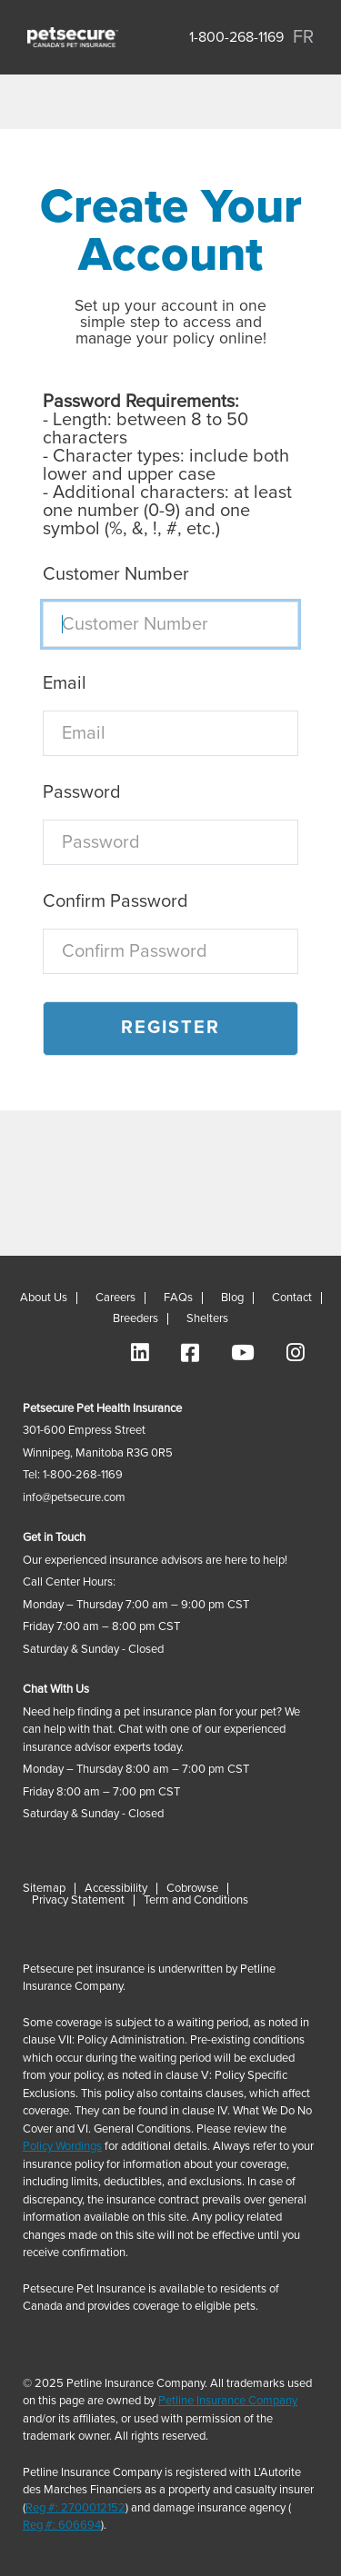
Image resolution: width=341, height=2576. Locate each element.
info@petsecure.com (74, 1498)
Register (170, 1028)
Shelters (207, 1319)
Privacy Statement (78, 1900)
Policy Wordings (62, 2147)
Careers (115, 1298)
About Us (43, 1298)
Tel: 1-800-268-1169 (73, 1475)
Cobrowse (192, 1889)
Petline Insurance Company (227, 2401)
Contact (292, 1298)
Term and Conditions (196, 1900)
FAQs (178, 1298)
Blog (232, 1298)
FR (303, 37)
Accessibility (116, 1889)
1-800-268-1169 (236, 37)
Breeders (135, 1319)
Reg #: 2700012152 (75, 2508)
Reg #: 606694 (62, 2525)
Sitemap (44, 1889)
